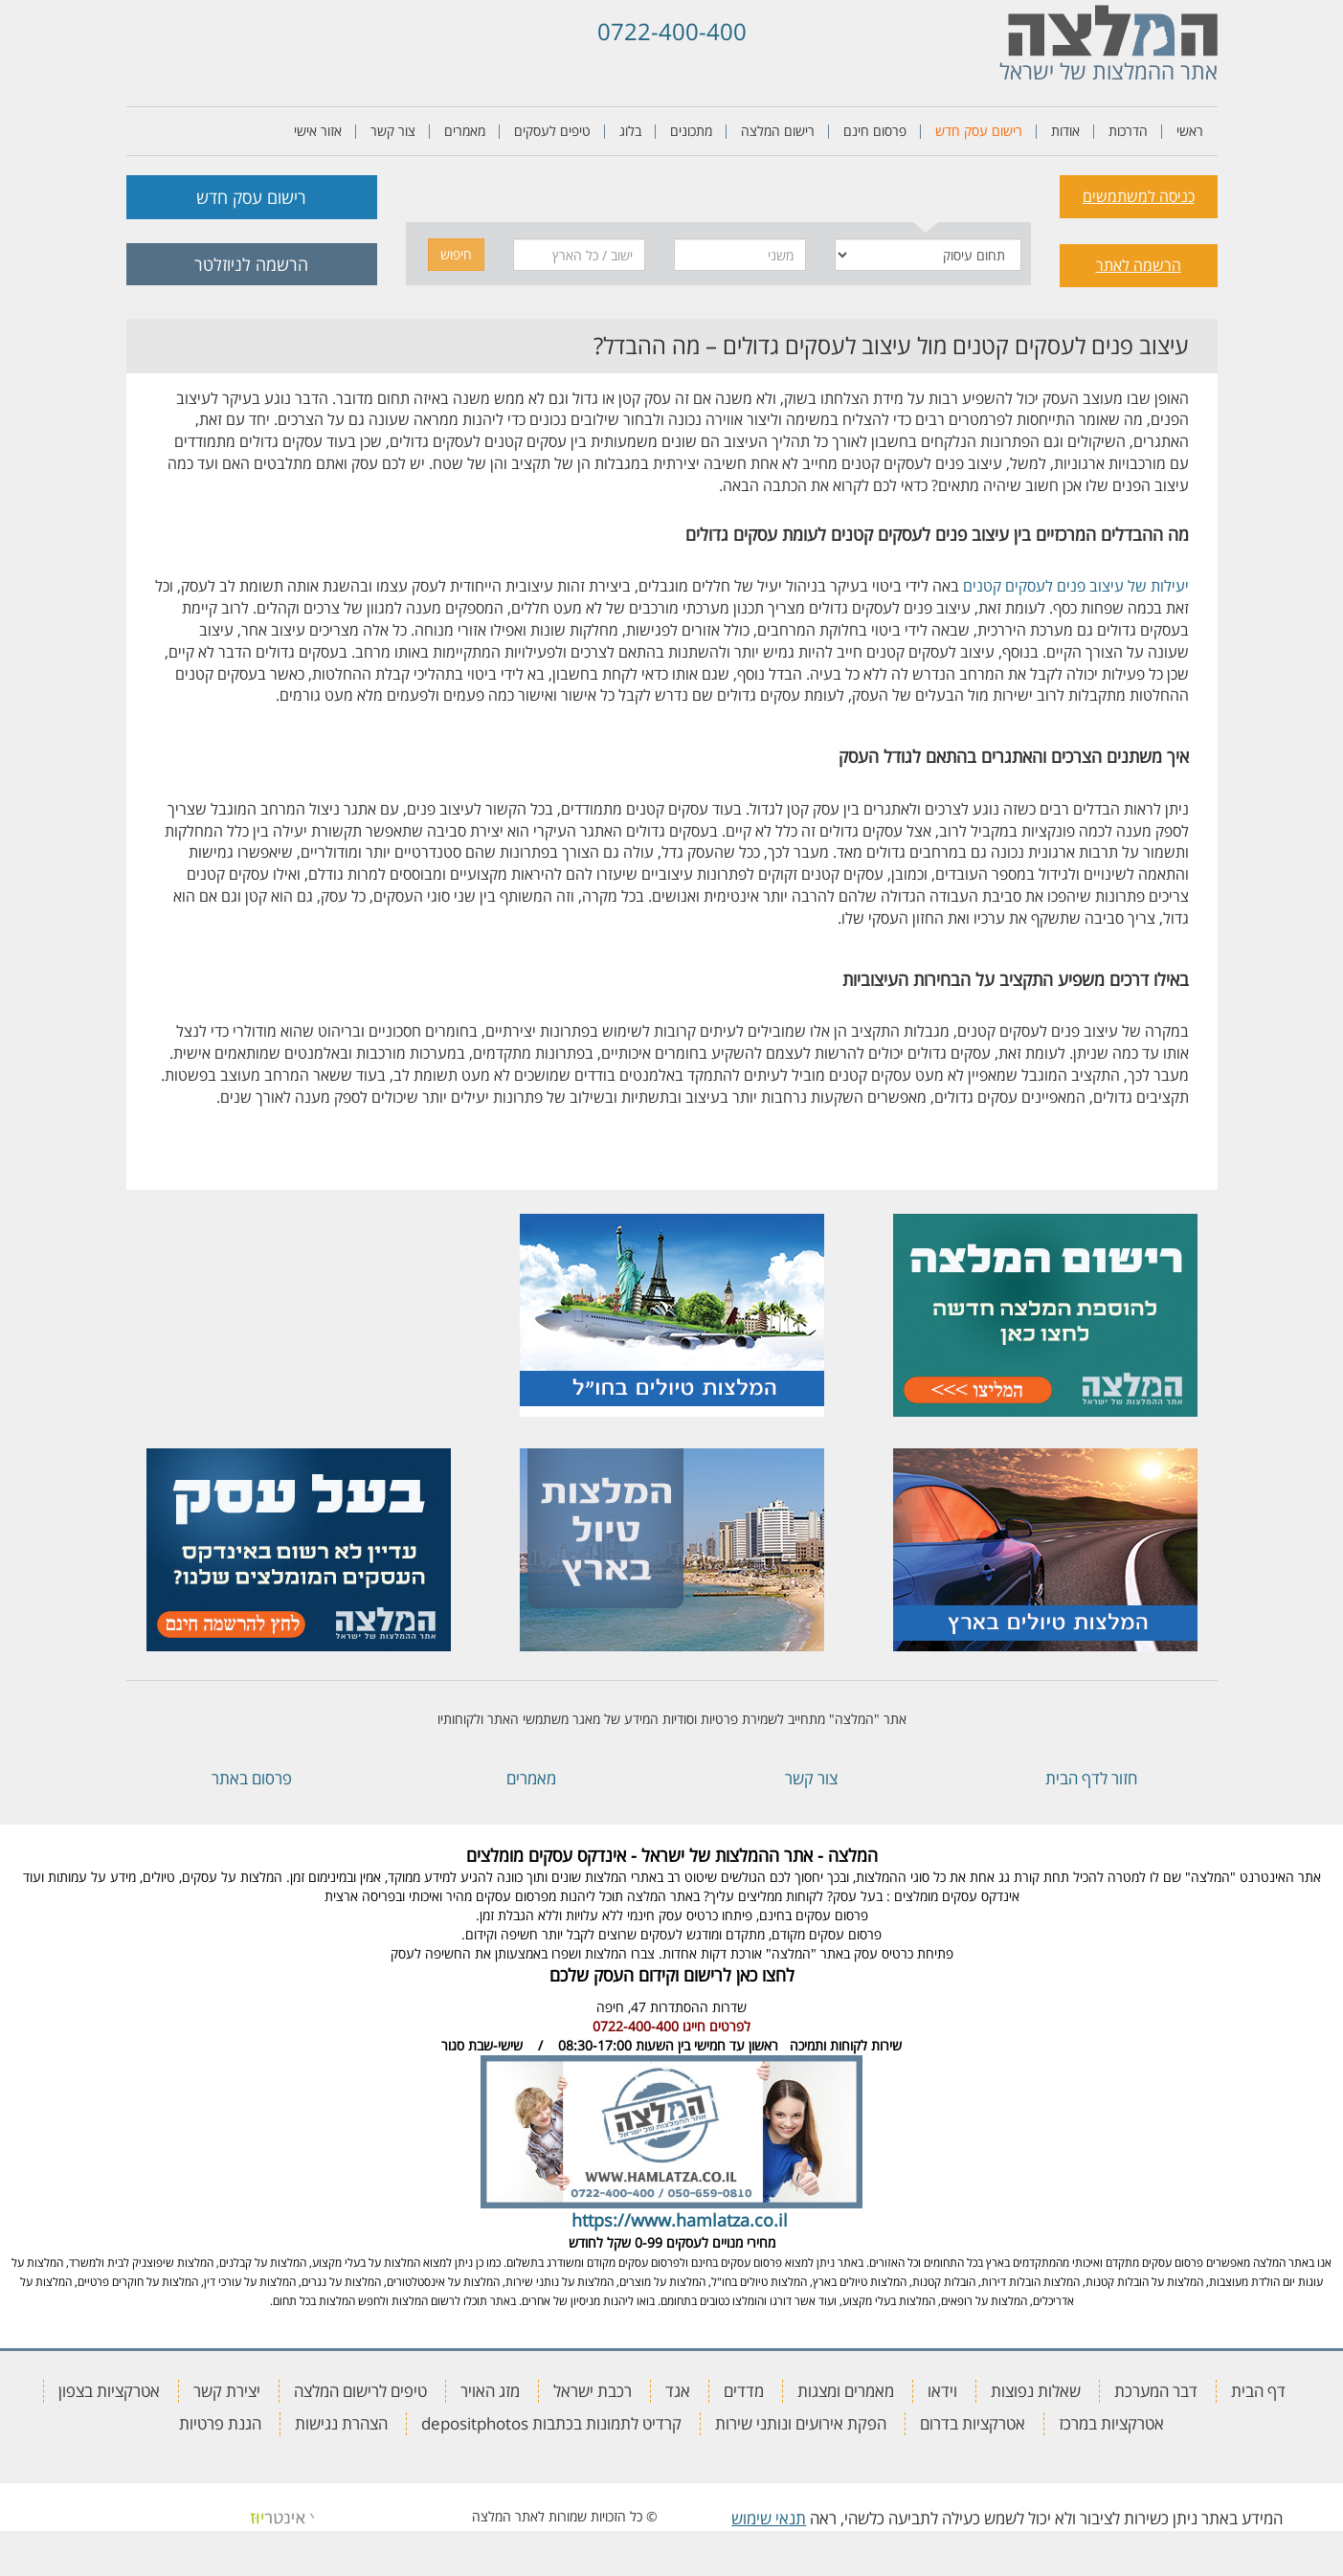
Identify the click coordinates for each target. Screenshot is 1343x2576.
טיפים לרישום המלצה (360, 2391)
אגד (677, 2391)
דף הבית (1258, 2391)
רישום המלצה (778, 131)
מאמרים (464, 131)
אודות (1065, 131)
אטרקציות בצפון (109, 2391)
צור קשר (392, 131)
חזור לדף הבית (1091, 1778)
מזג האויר (490, 2391)
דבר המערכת (1156, 2391)
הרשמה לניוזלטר (251, 264)
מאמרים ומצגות (845, 2391)
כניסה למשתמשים (1139, 196)
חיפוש (456, 254)
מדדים (744, 2391)
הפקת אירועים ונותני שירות (800, 2423)
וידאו (942, 2391)
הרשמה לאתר (1138, 265)
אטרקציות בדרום (972, 2423)
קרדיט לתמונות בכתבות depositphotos (551, 2423)
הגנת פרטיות (220, 2423)
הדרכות (1128, 131)
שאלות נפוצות (1036, 2391)
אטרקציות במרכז (1111, 2423)
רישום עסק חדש (978, 131)
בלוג (630, 131)
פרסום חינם (875, 131)
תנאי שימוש (768, 2518)
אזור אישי (318, 131)
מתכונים (691, 131)
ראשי (1189, 131)
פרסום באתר (252, 1778)
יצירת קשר (226, 2391)
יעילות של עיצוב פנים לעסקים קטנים (1076, 585)
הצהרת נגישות (341, 2423)
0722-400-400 (672, 31)
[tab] (925, 194)
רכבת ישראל (592, 2391)
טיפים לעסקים (552, 131)
